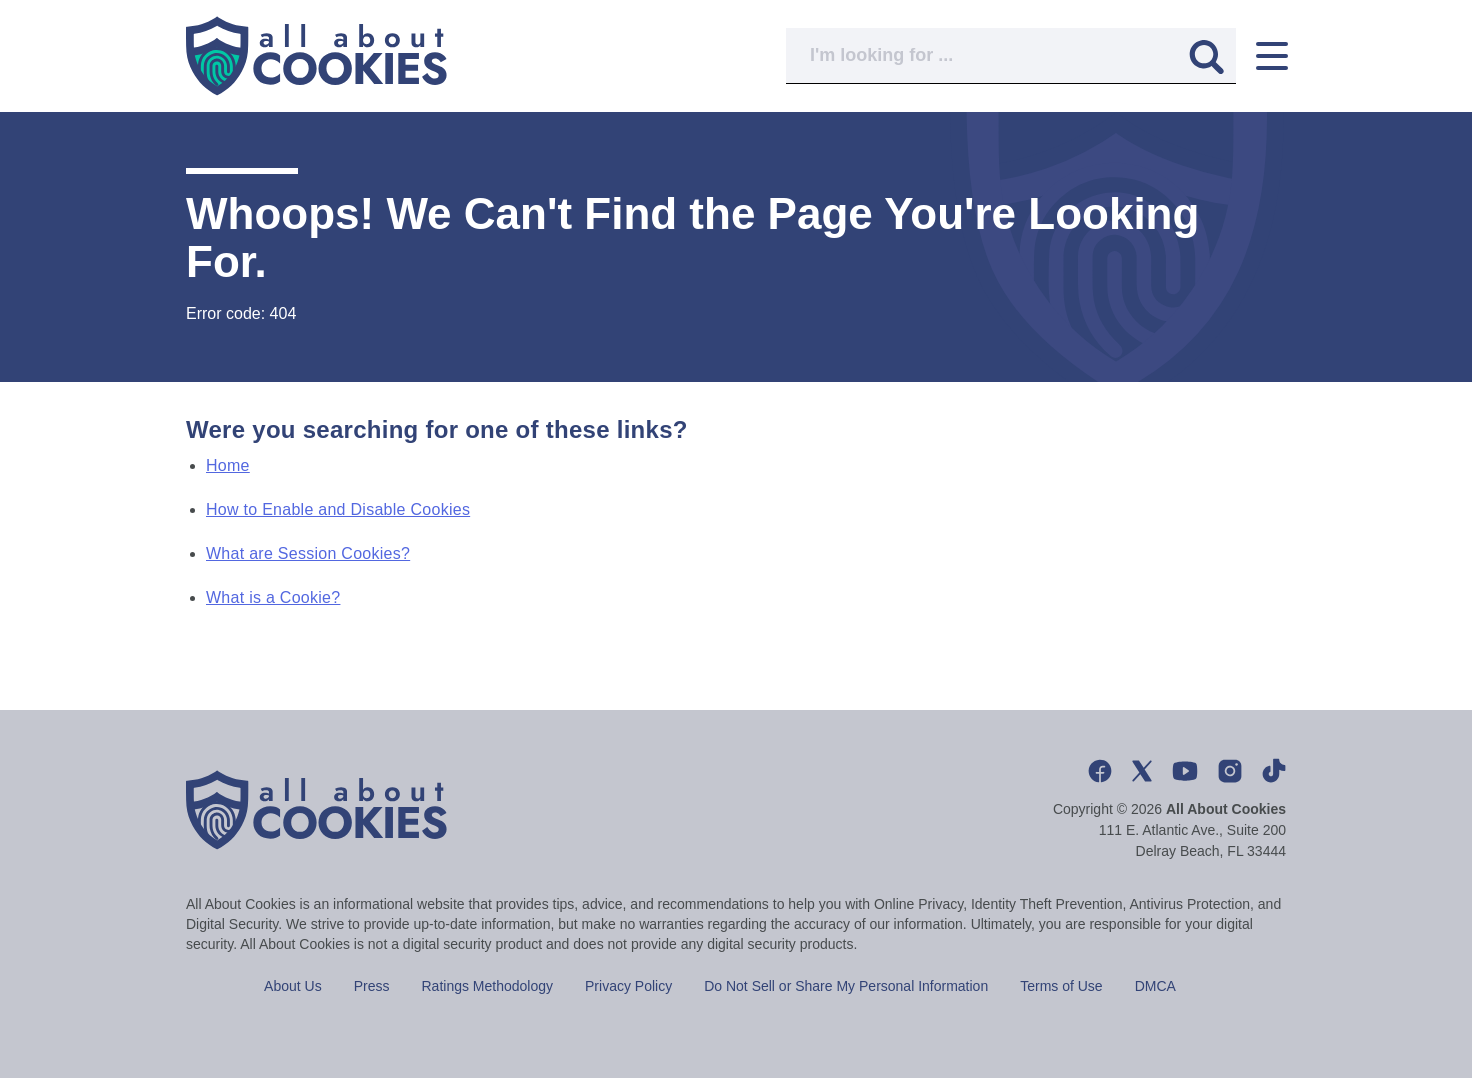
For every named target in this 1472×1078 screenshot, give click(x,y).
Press (372, 986)
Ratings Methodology (488, 986)
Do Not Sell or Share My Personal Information (846, 986)
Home (228, 465)
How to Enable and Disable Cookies (338, 509)
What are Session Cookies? (308, 553)
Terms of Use (1061, 986)
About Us (293, 986)
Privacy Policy (628, 986)
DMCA (1155, 986)
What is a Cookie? (273, 597)
